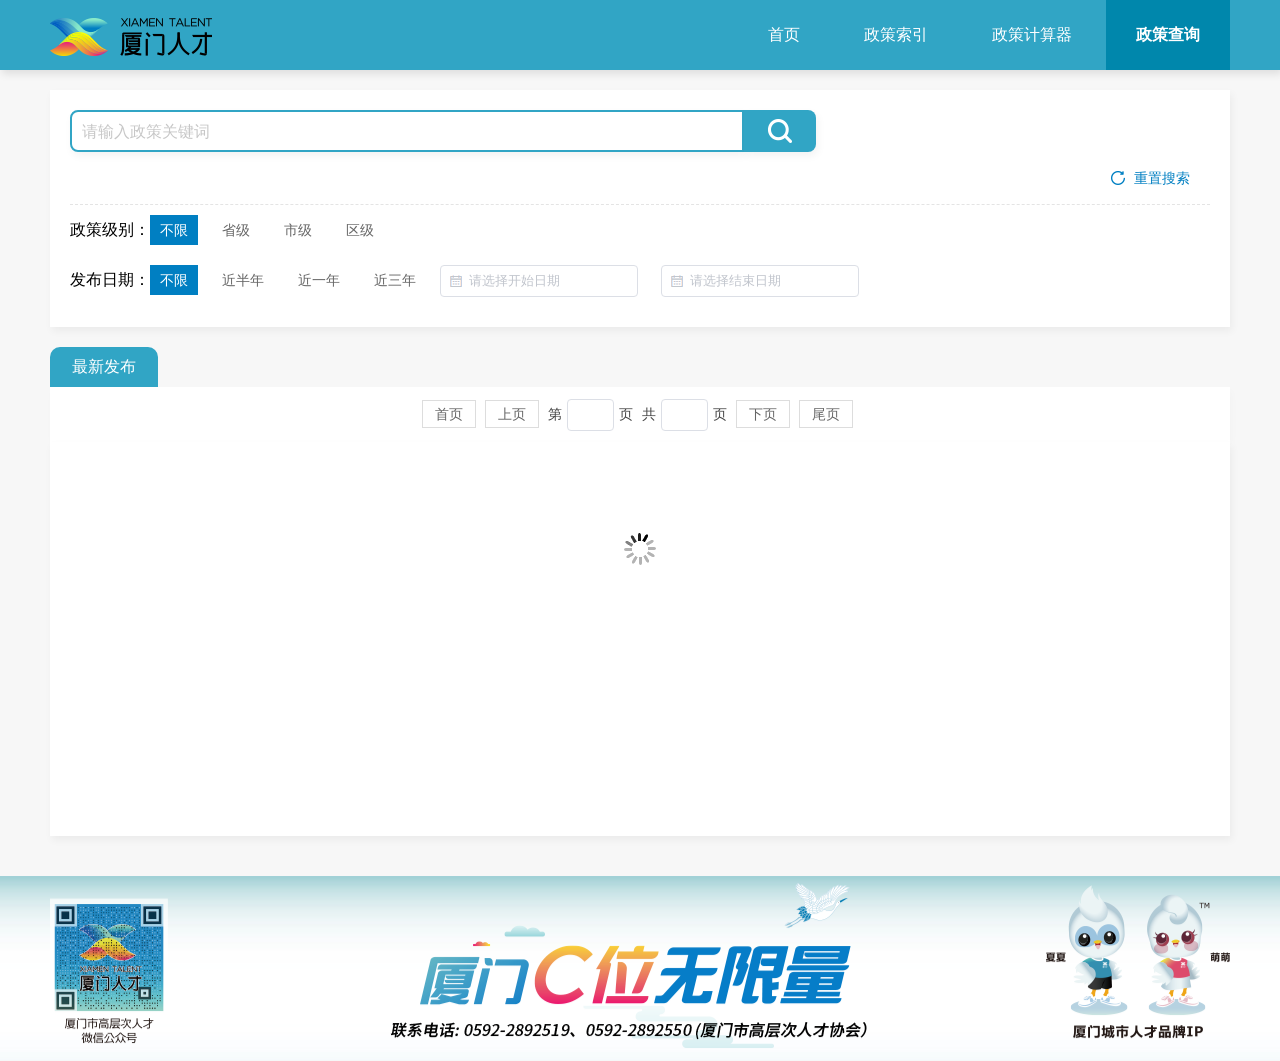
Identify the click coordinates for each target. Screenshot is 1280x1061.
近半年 (243, 281)
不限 (174, 231)
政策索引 (896, 34)
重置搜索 (1148, 179)
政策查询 (1168, 34)
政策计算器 (1032, 34)
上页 (512, 420)
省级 (236, 231)
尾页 (826, 420)
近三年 (395, 281)
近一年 (319, 281)
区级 (360, 231)
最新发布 (104, 372)
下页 (763, 420)
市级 (298, 231)
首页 (784, 34)
